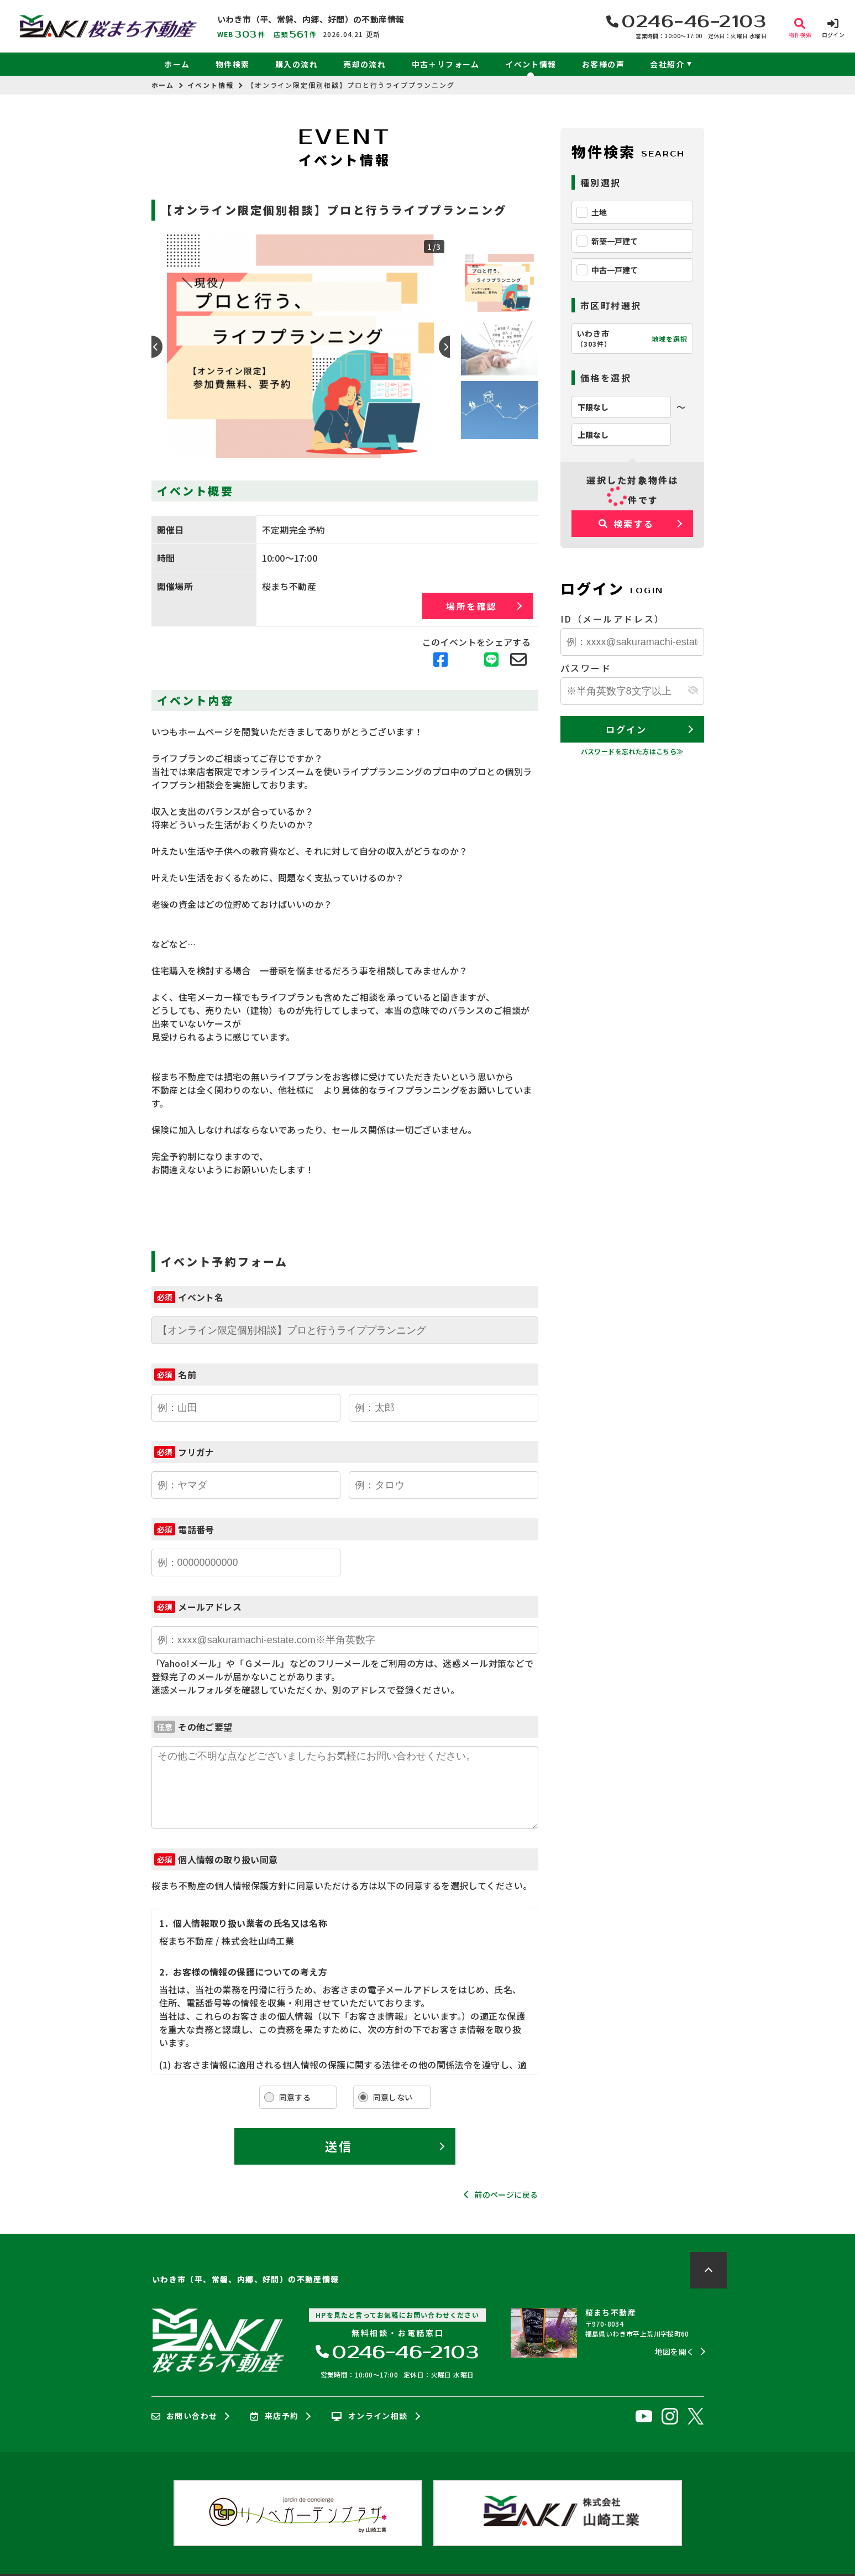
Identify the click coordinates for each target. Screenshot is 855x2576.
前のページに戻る (506, 2194)
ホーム (177, 64)
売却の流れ (364, 64)
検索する (626, 523)
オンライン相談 (369, 2416)
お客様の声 (603, 64)
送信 (339, 2146)
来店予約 (274, 2416)
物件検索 (233, 64)
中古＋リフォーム (446, 64)
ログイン (626, 729)
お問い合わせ (184, 2416)
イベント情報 (530, 64)
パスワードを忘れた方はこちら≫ (632, 751)
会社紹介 (667, 64)
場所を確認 (471, 606)
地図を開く (675, 2351)
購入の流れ (296, 64)
